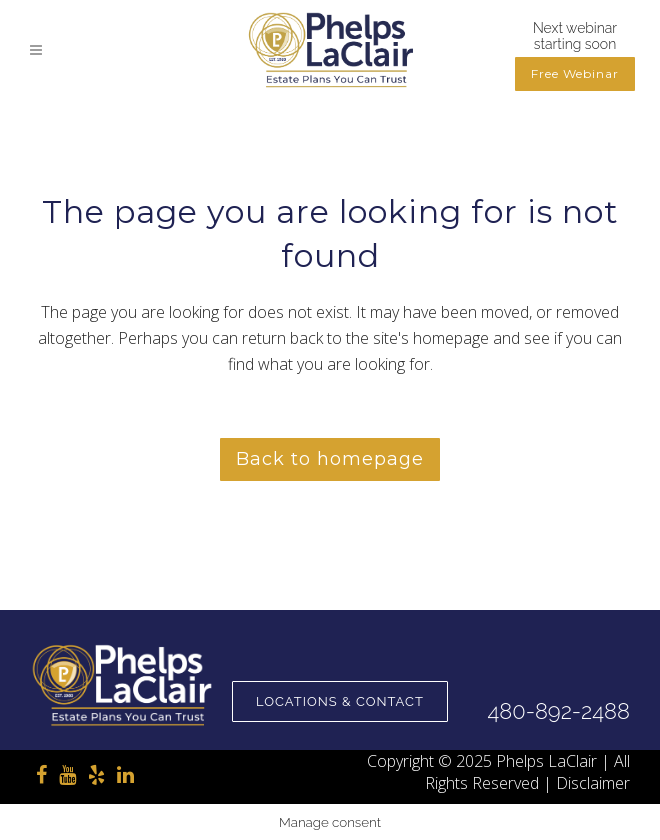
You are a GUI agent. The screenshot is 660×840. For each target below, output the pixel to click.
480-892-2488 (558, 711)
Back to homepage (330, 459)
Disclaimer (593, 783)
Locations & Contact (340, 701)
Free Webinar (575, 73)
